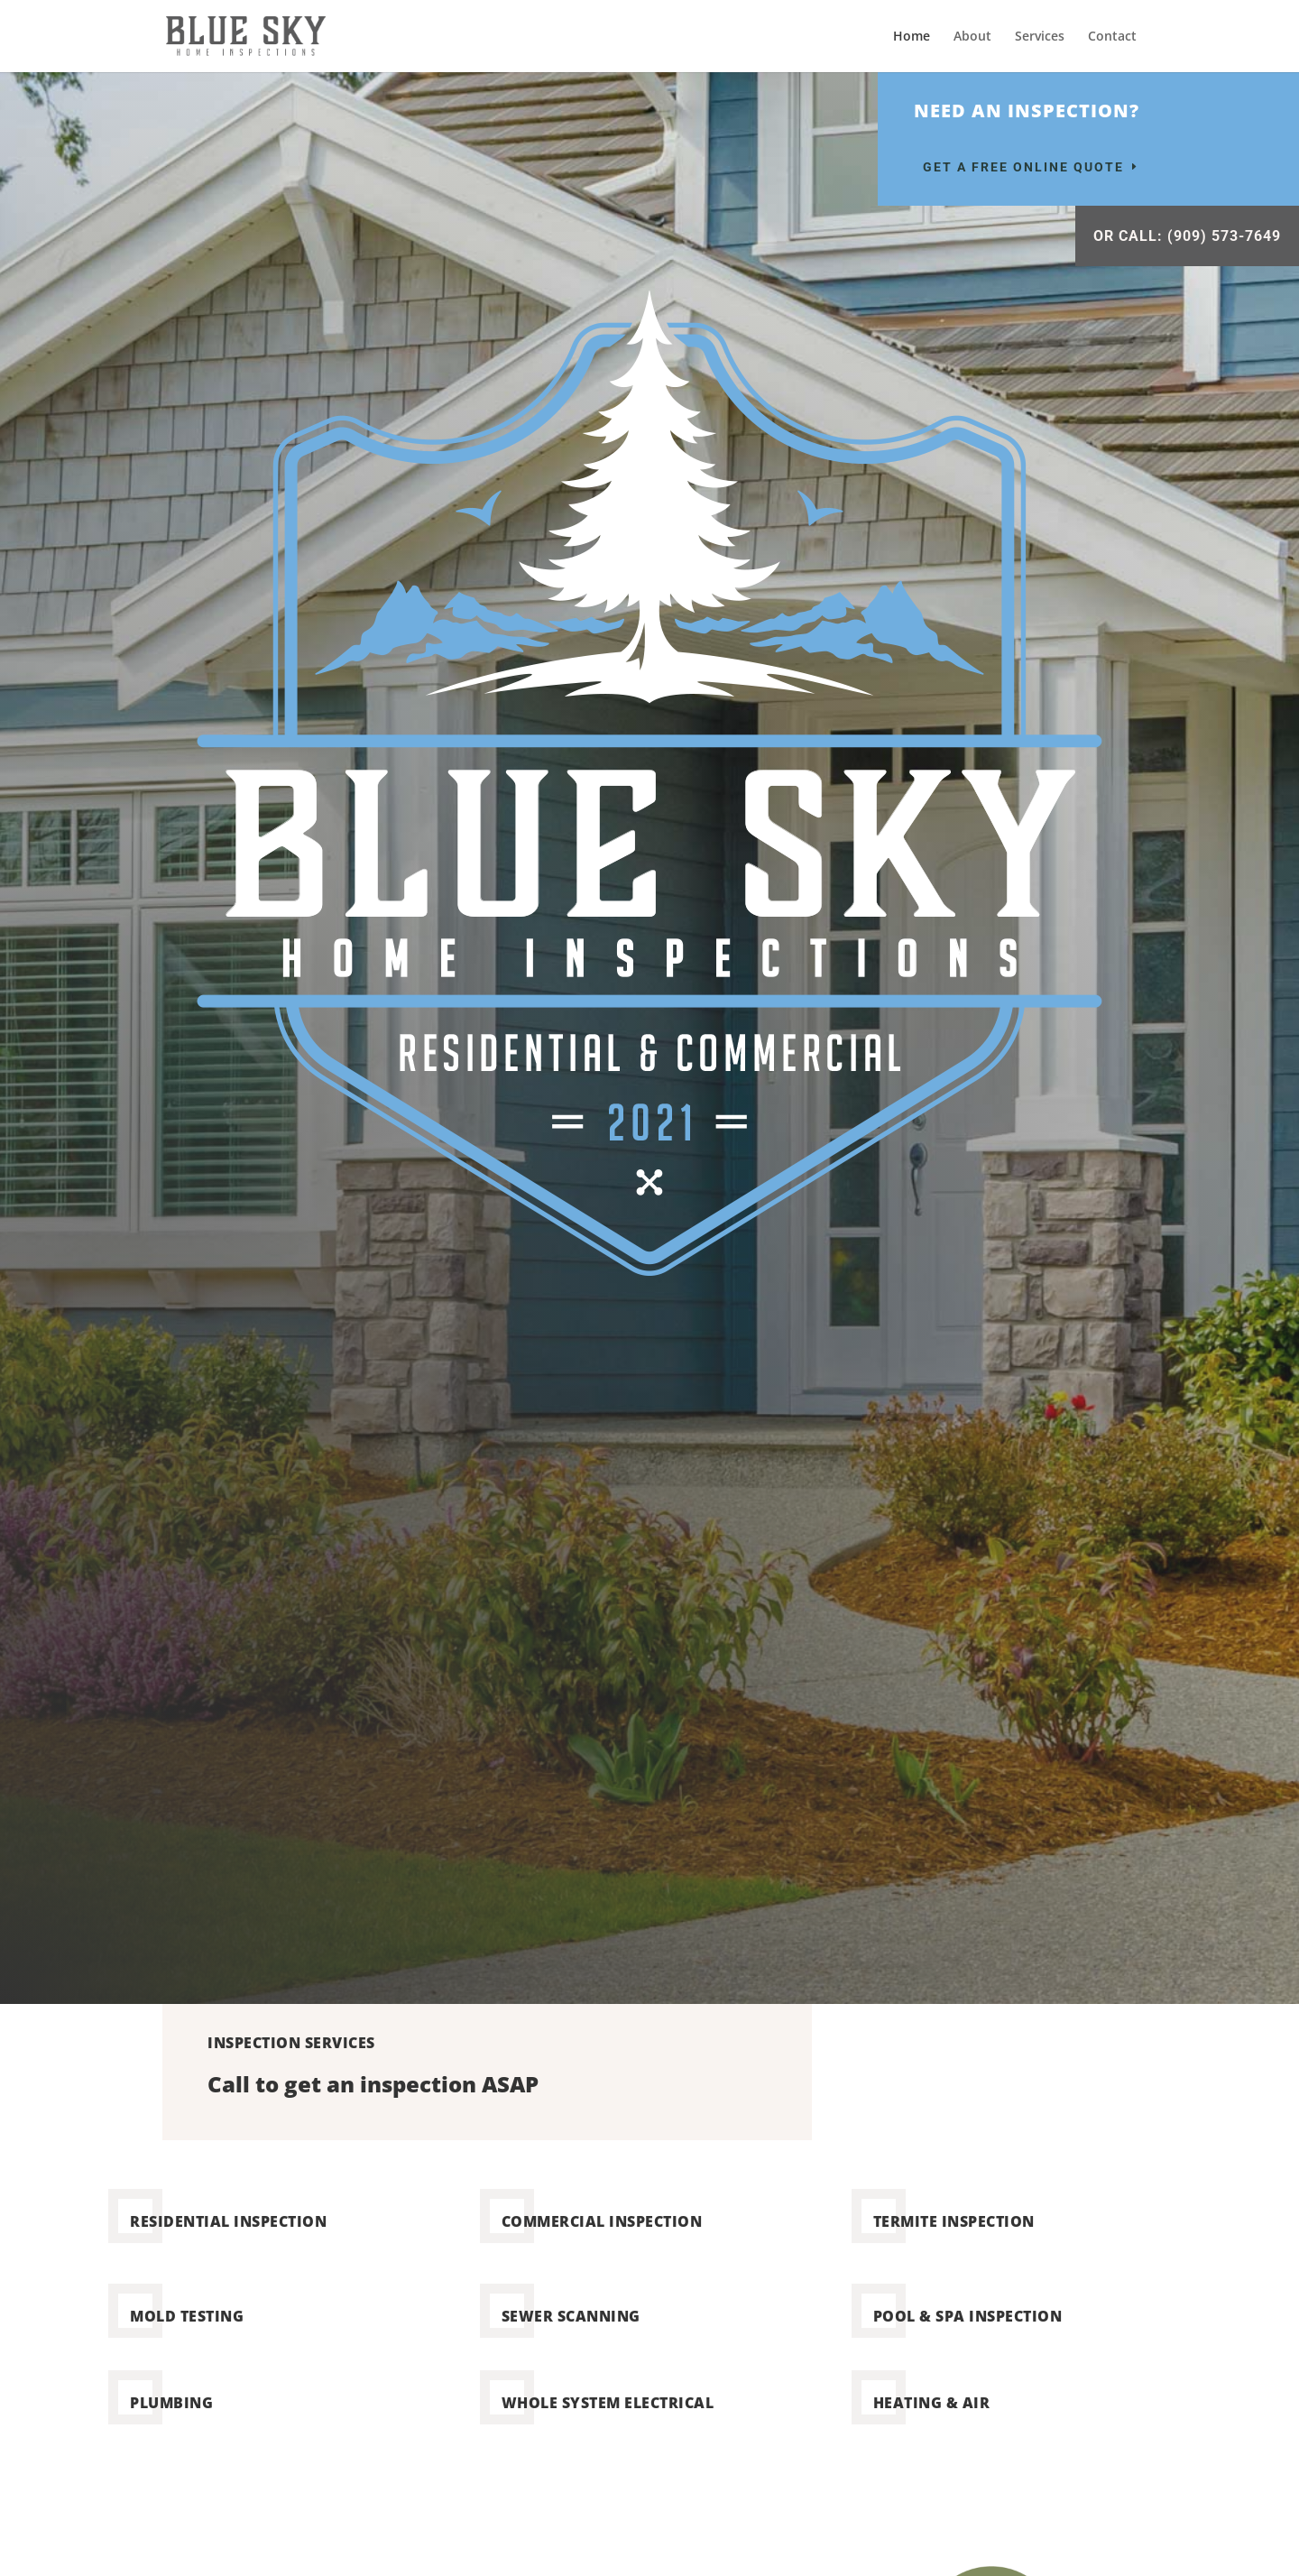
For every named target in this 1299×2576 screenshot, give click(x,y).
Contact (1112, 37)
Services (1039, 37)
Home (911, 37)
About (972, 37)
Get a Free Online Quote (1023, 167)
